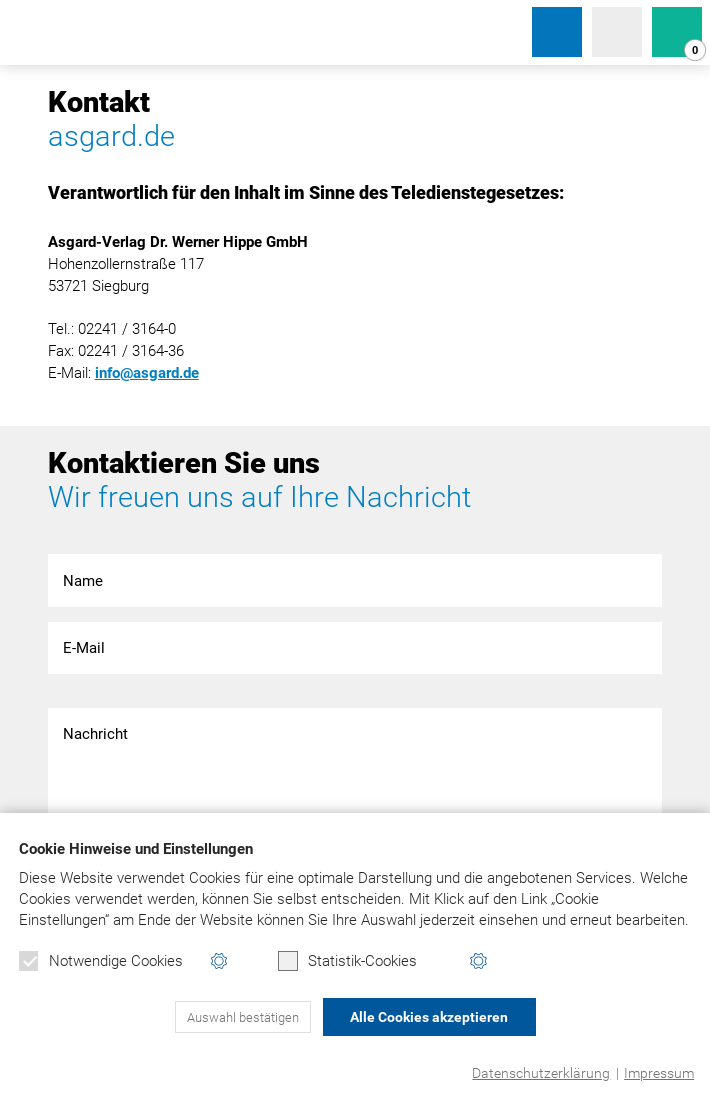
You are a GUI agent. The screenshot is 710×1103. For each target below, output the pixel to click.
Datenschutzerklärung (541, 1073)
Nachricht (355, 767)
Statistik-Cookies (347, 961)
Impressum (659, 1073)
